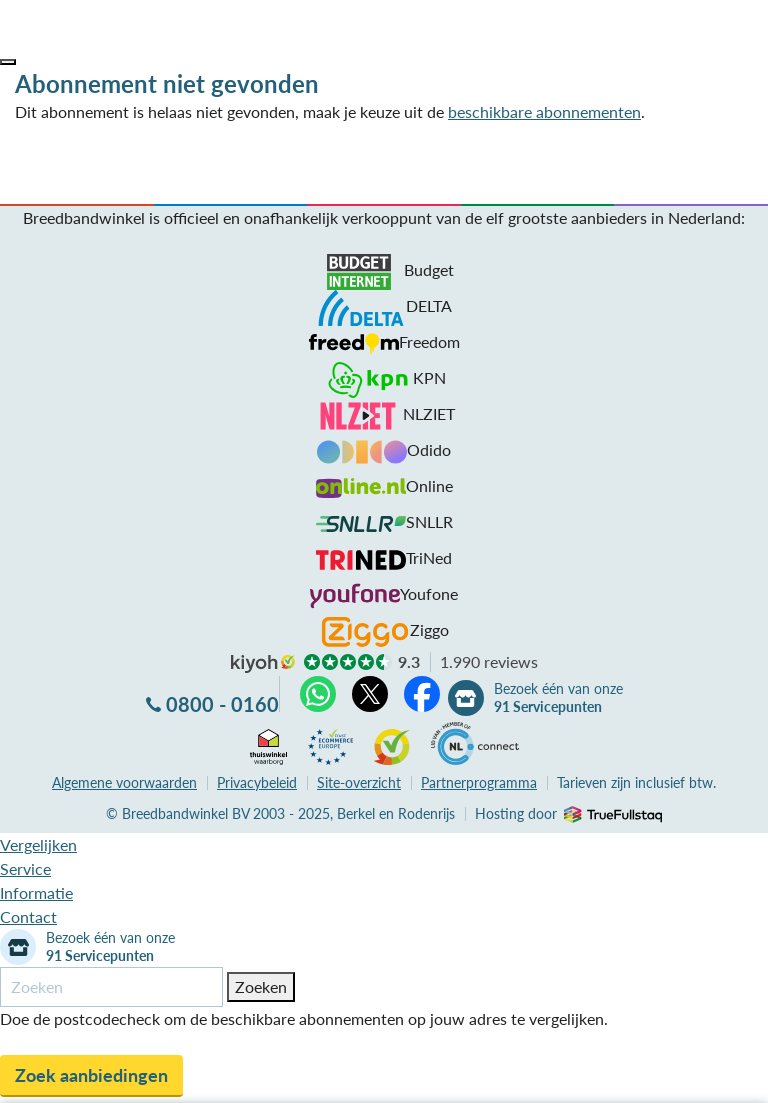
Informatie (36, 892)
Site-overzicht (359, 782)
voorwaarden (124, 782)
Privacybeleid (257, 782)
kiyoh (263, 664)
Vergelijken (38, 844)
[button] (8, 62)
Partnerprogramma (479, 782)
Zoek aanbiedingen (91, 1075)
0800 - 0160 (222, 704)
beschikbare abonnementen (544, 111)
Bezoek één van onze (558, 698)
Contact (28, 916)
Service (25, 868)
